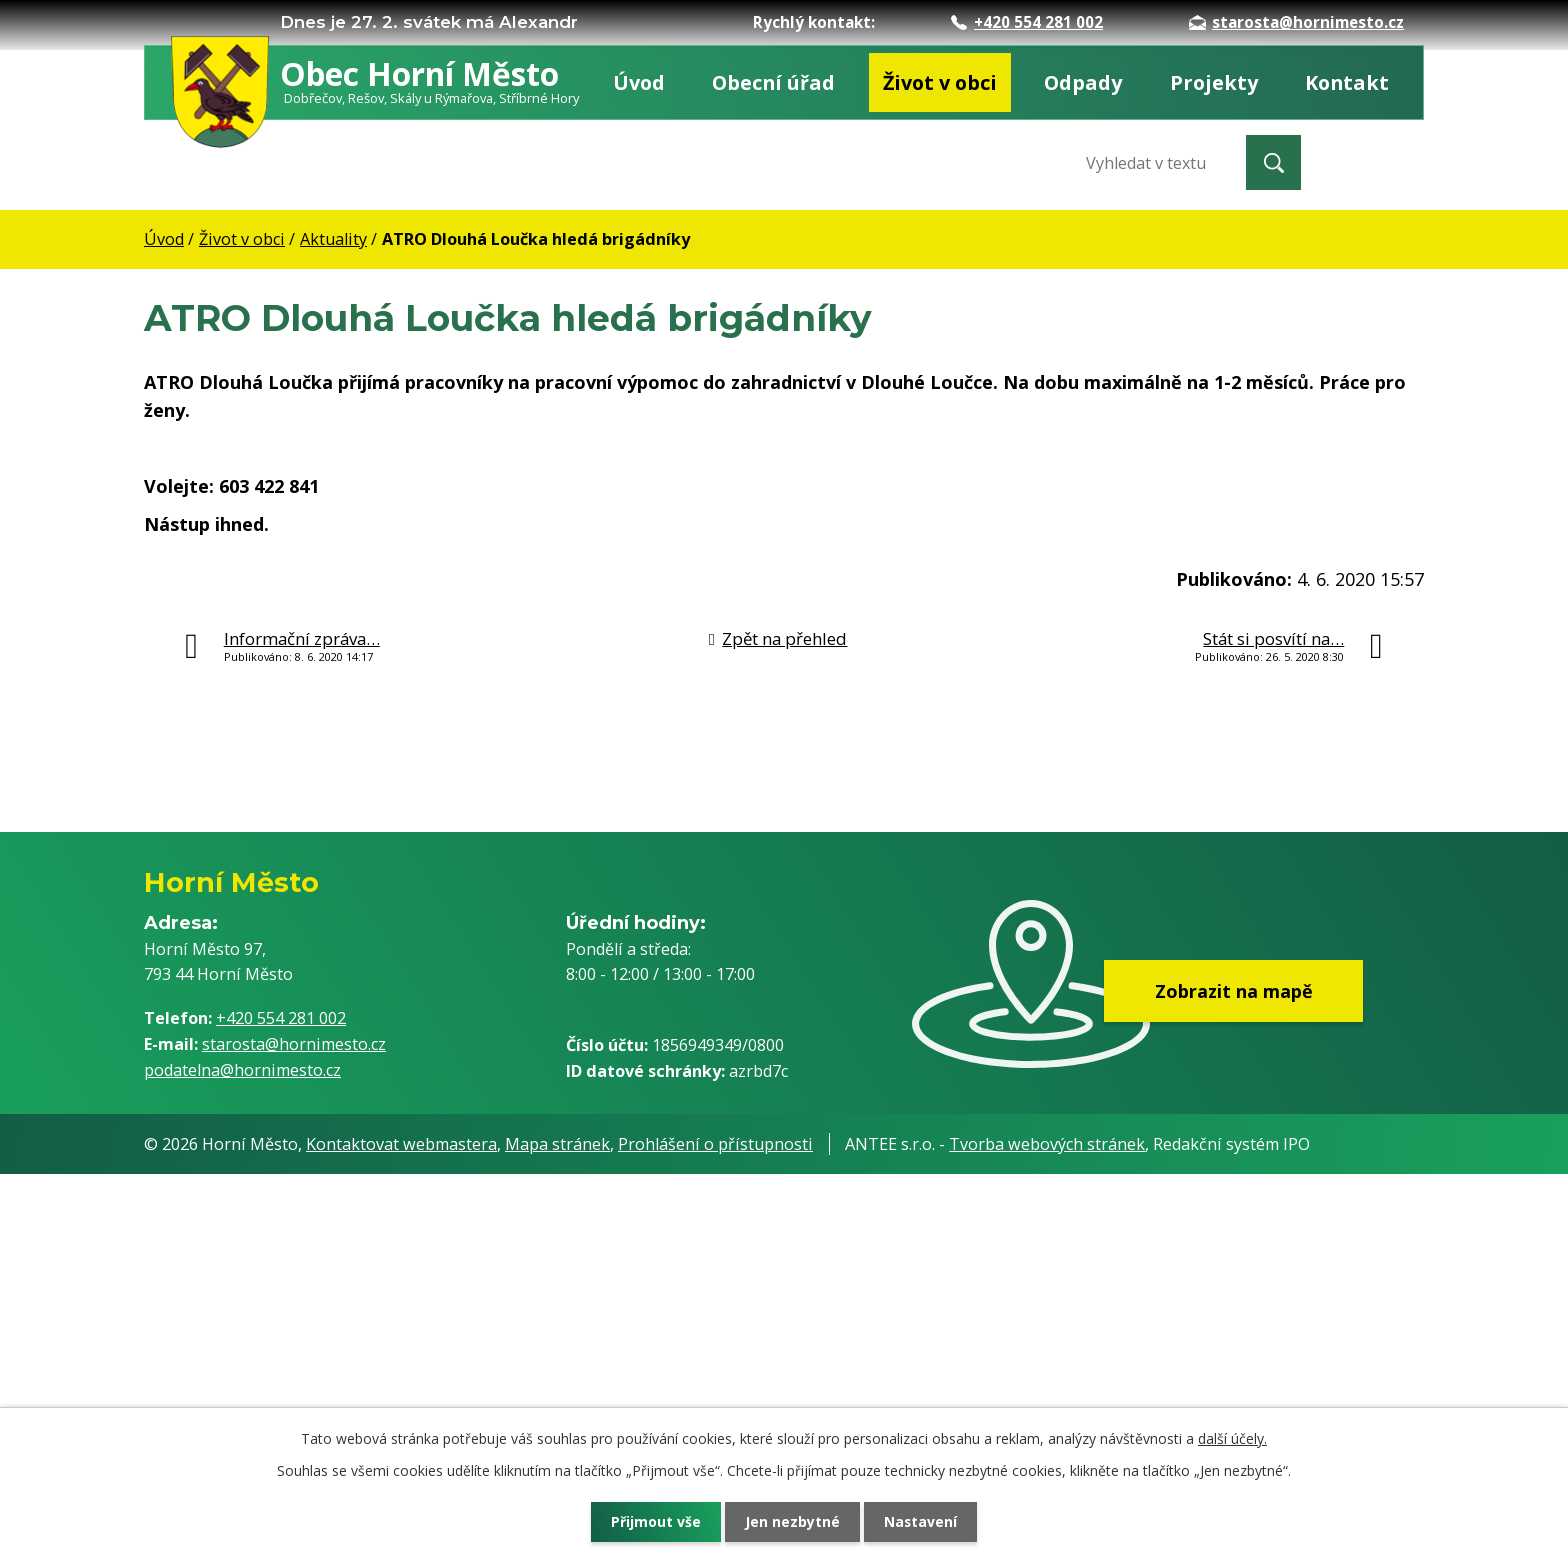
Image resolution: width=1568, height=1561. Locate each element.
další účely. (1232, 1438)
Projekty (1214, 82)
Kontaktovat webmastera (401, 1144)
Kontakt (1347, 82)
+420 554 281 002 (1027, 22)
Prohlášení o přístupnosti (715, 1144)
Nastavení (923, 1521)
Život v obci (940, 82)
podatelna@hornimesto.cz (242, 1070)
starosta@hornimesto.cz (1296, 22)
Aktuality (333, 239)
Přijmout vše (654, 1521)
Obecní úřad (773, 82)
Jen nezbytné (792, 1521)
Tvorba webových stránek (1047, 1144)
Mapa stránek (557, 1144)
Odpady (1083, 82)
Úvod (639, 82)
